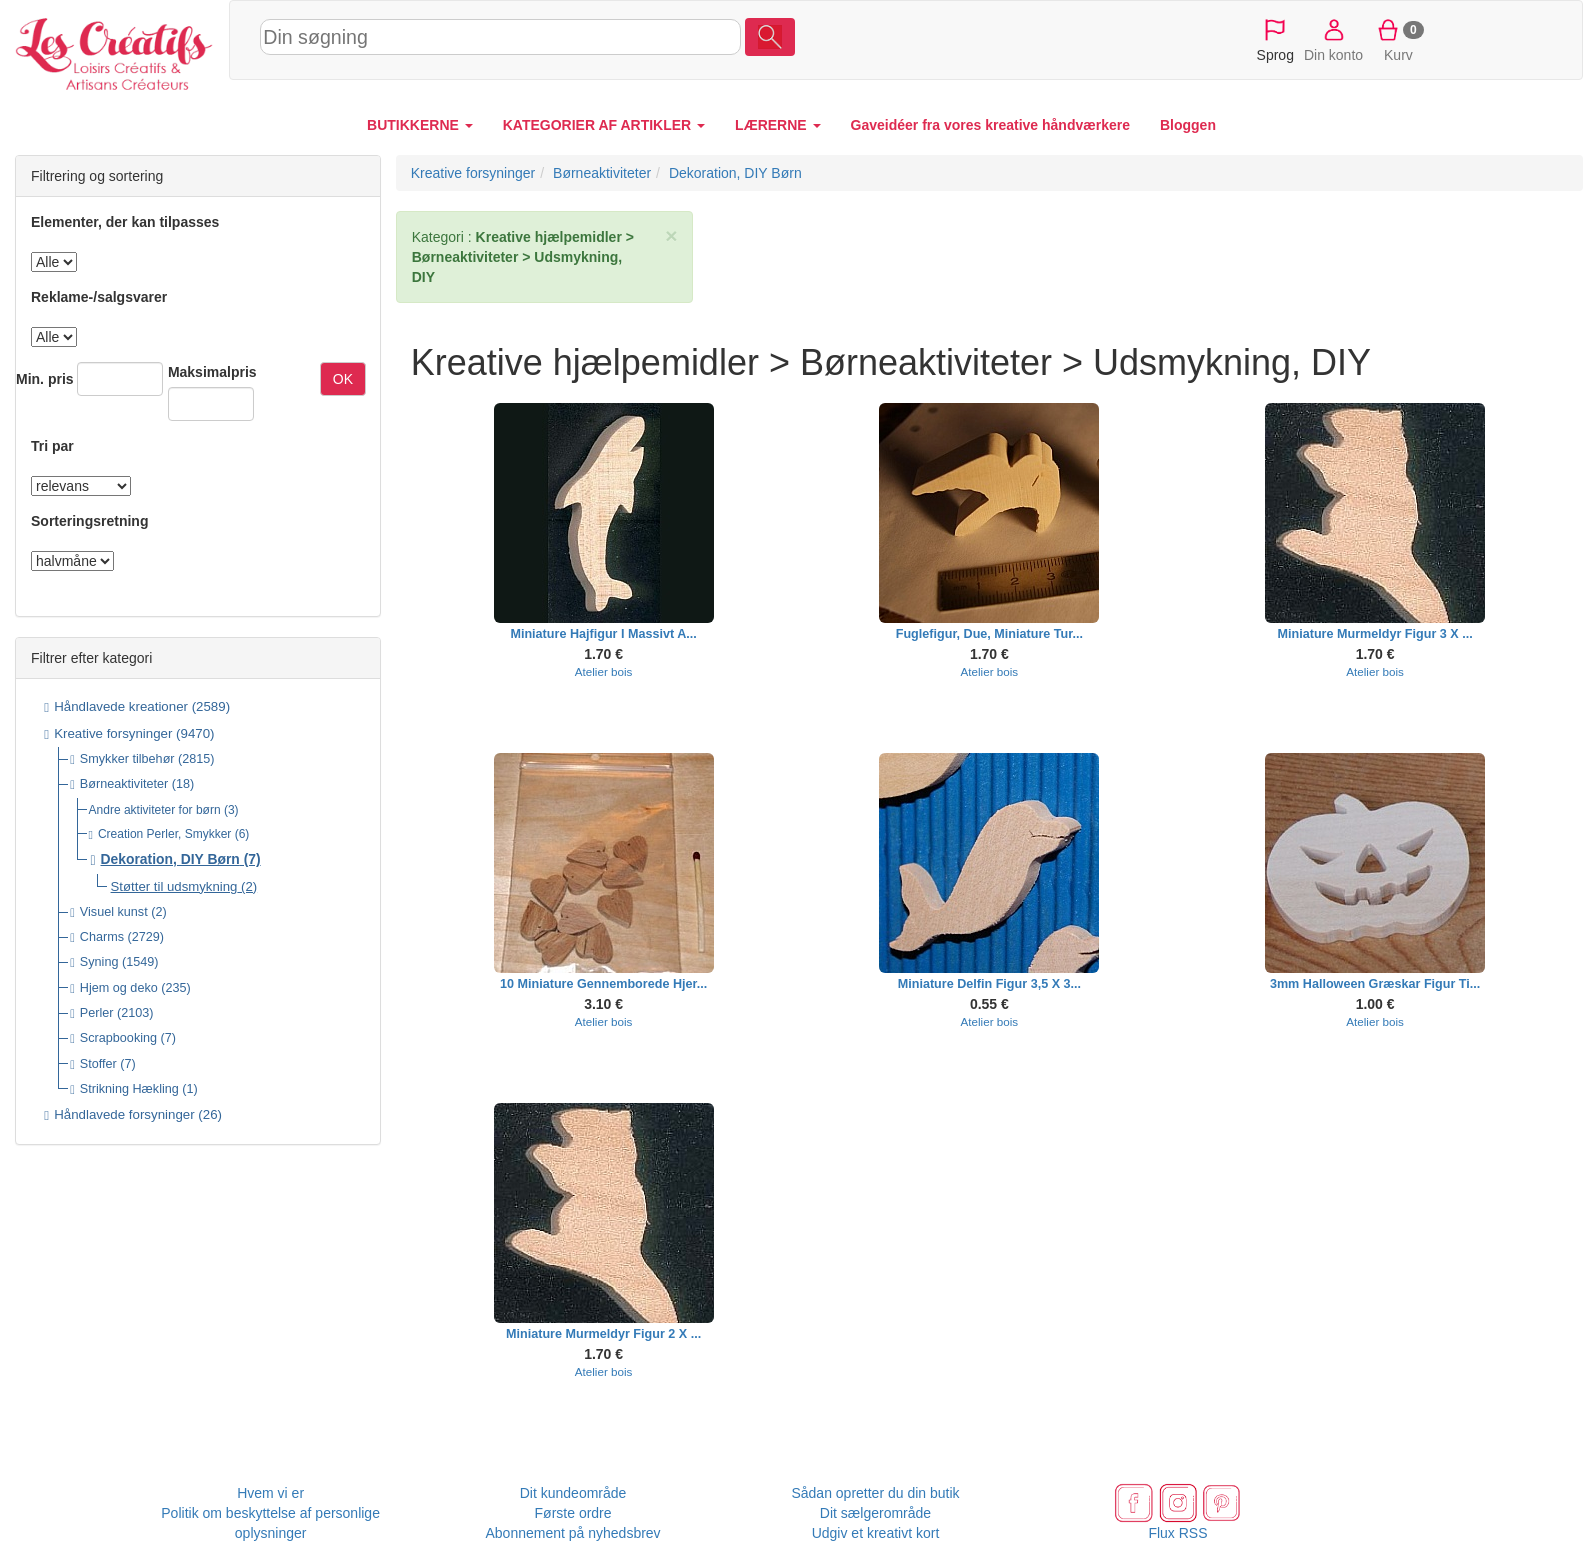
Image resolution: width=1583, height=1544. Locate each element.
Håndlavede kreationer (121, 706)
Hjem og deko (119, 988)
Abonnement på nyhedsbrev (573, 1533)
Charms (102, 937)
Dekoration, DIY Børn (170, 859)
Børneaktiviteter (124, 784)
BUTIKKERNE (420, 125)
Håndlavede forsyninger (124, 1114)
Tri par (52, 446)
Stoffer (98, 1064)
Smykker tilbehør (127, 759)
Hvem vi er (270, 1493)
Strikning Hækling (129, 1089)
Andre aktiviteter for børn (155, 810)
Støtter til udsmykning (174, 886)
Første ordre (573, 1513)
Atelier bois (604, 671)
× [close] (671, 235)
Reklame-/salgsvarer (99, 297)
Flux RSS (1177, 1533)
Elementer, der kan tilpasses (125, 222)
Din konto (1333, 39)
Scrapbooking (118, 1038)
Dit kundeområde (573, 1493)
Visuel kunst (114, 912)
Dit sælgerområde (875, 1513)
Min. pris (45, 379)
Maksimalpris (212, 372)
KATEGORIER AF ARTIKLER (604, 125)
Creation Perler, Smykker (164, 834)
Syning (99, 962)
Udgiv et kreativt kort (876, 1533)
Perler (97, 1013)
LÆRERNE (777, 125)
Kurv (1398, 39)
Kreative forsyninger (113, 733)
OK (343, 379)
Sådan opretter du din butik (875, 1493)
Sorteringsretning (89, 521)
